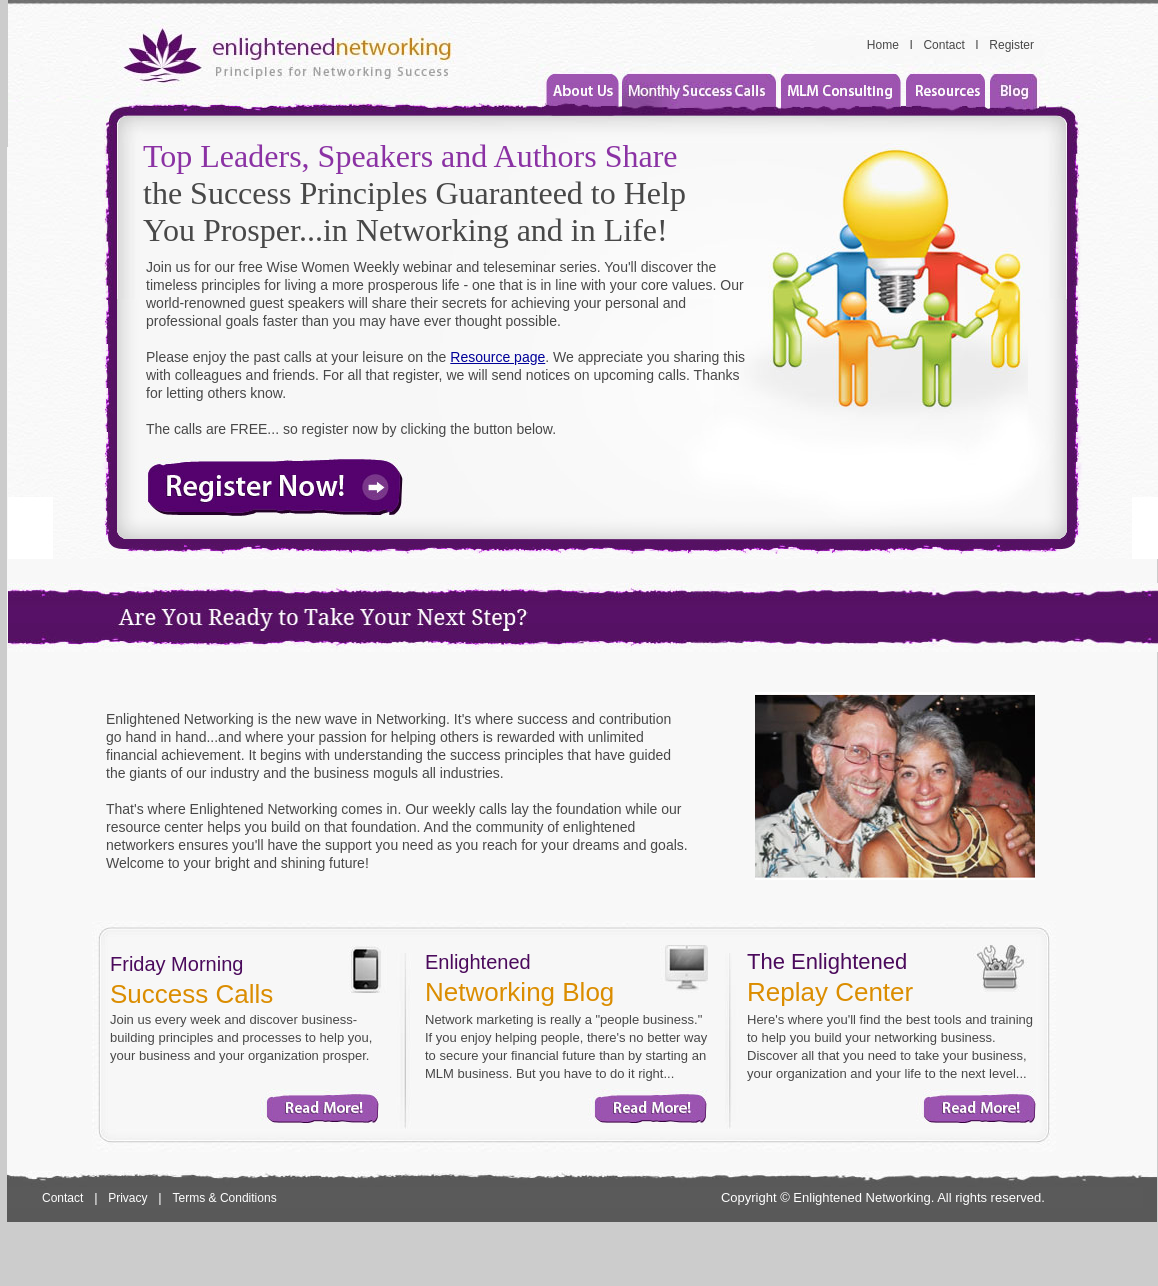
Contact (943, 45)
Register (1011, 45)
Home (883, 45)
